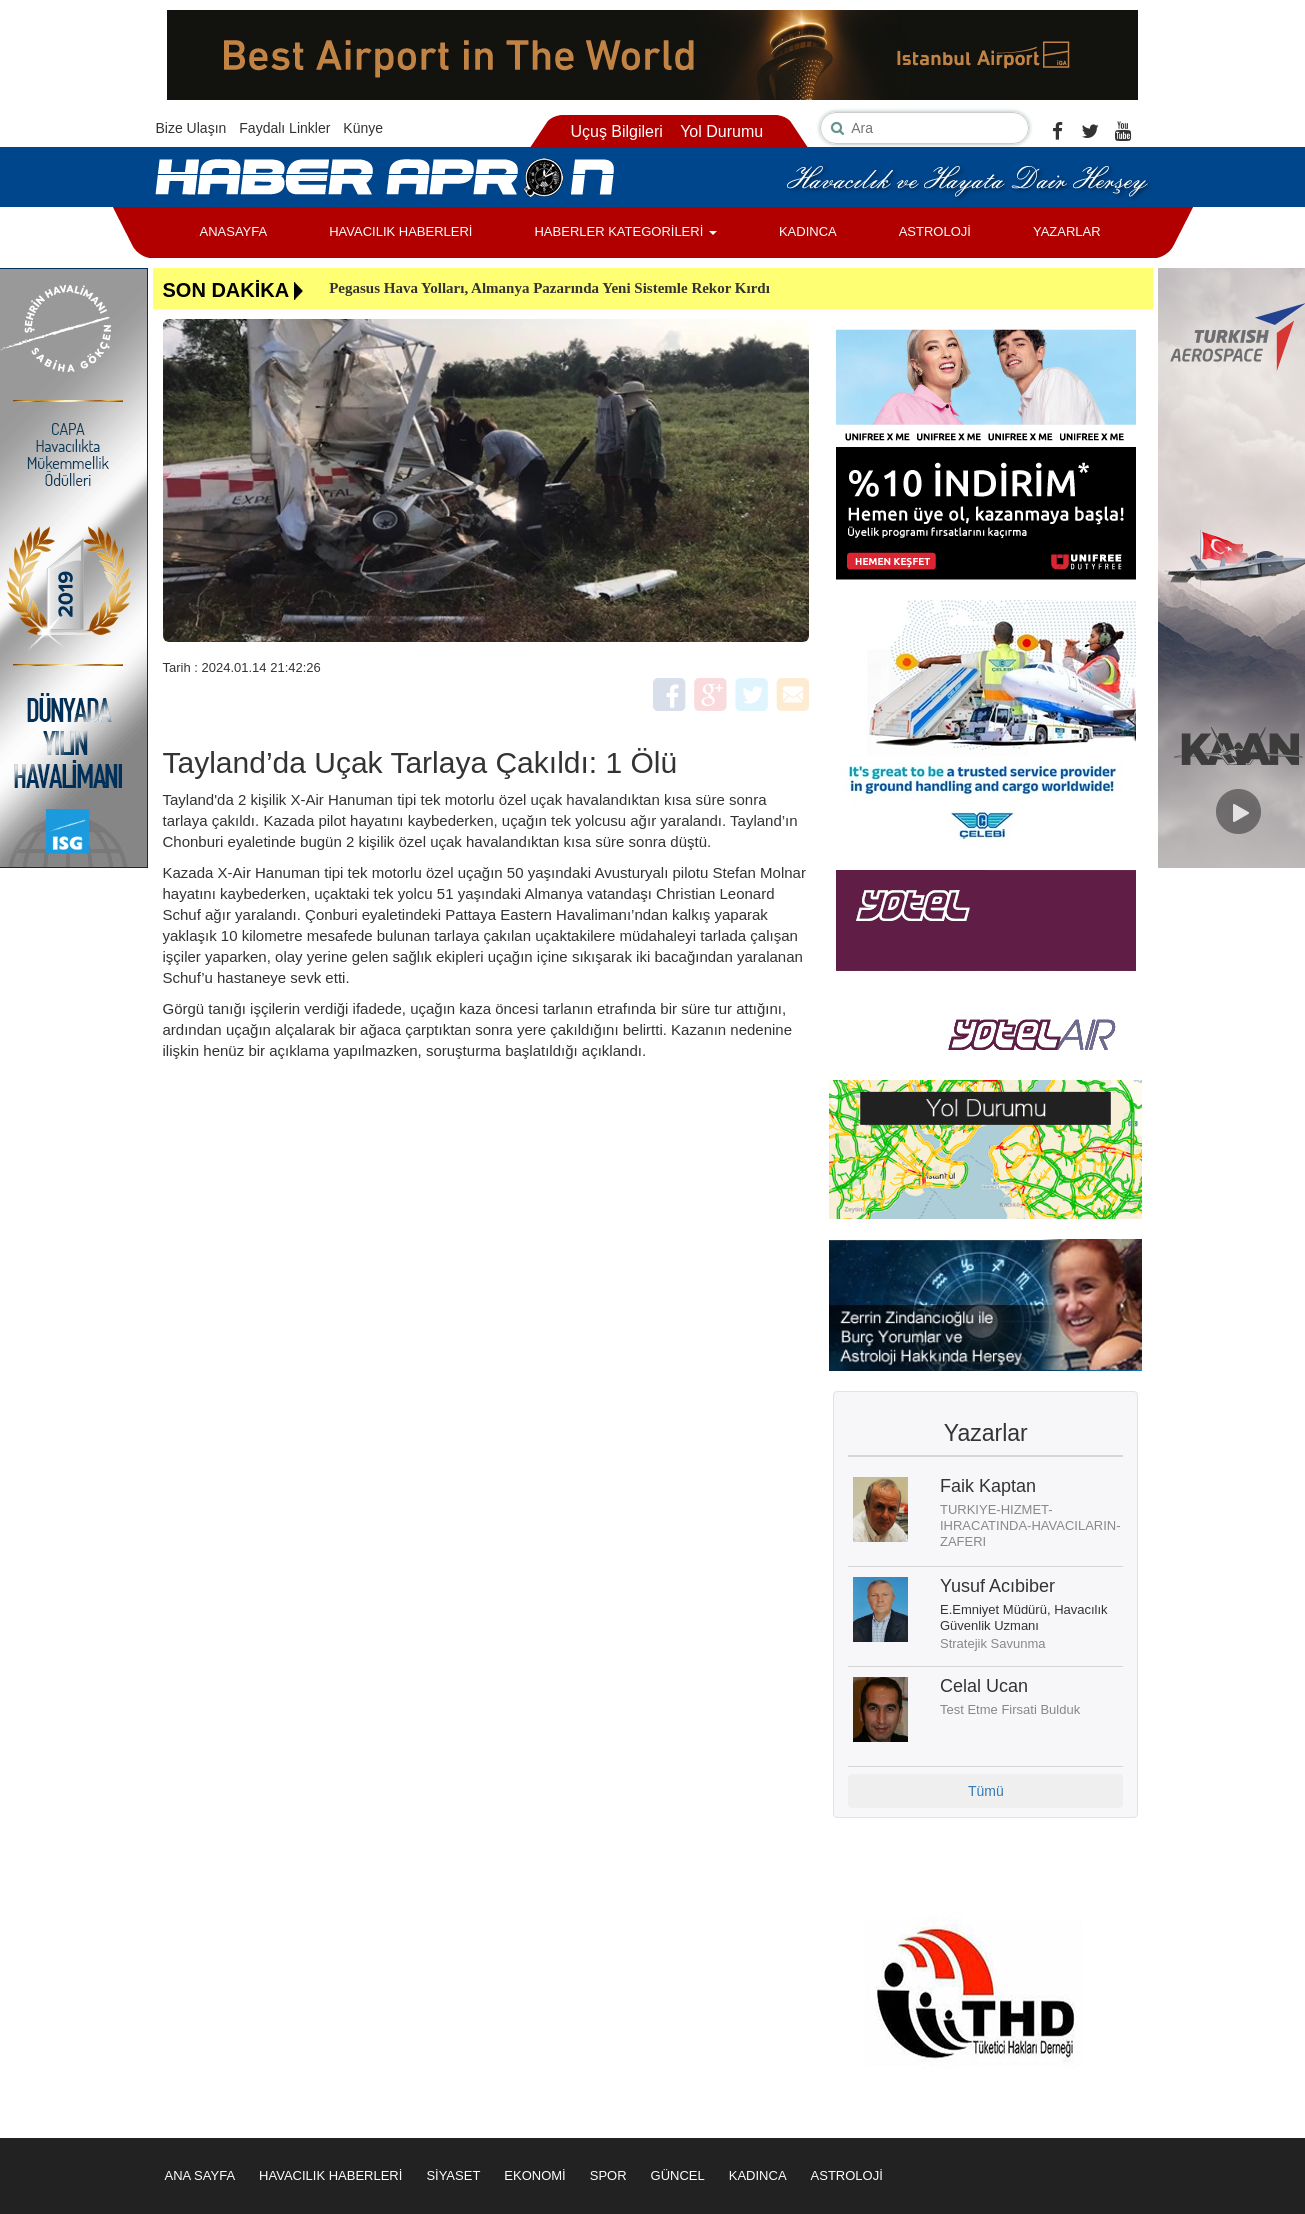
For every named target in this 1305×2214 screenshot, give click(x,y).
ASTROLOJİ (935, 231)
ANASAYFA (234, 231)
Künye (363, 128)
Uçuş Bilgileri (616, 131)
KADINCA (808, 231)
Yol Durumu (721, 131)
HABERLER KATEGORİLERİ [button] (625, 231)
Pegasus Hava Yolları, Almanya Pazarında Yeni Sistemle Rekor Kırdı (549, 288)
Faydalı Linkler (284, 128)
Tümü (986, 1791)
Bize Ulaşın (191, 128)
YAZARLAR (1067, 231)
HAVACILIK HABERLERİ (400, 231)
